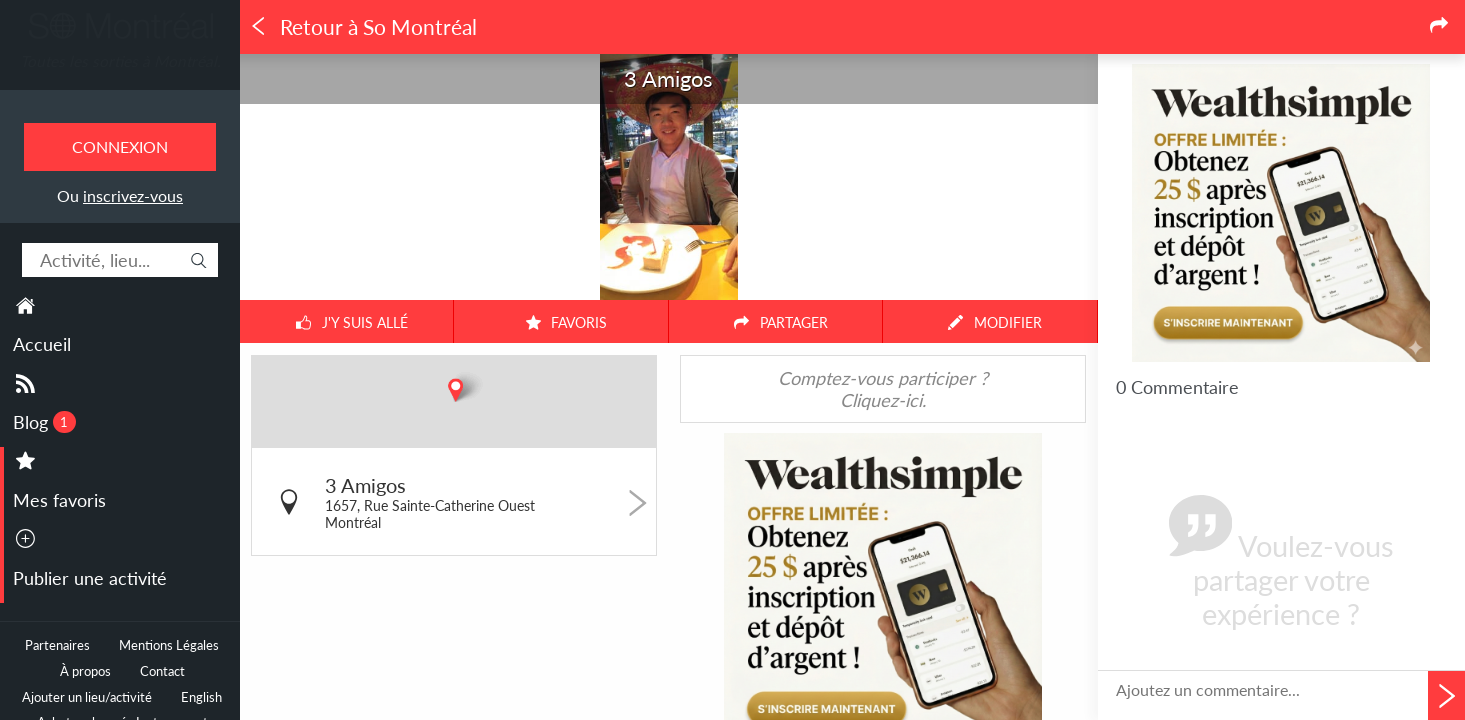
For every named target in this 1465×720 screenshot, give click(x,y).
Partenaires (57, 645)
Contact (162, 671)
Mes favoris (59, 500)
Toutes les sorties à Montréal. (120, 61)
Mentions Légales (169, 645)
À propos (85, 671)
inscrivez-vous (133, 195)
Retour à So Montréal (363, 27)
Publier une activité (90, 578)
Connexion (120, 146)
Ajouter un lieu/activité (87, 697)
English (201, 697)
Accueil (42, 344)
